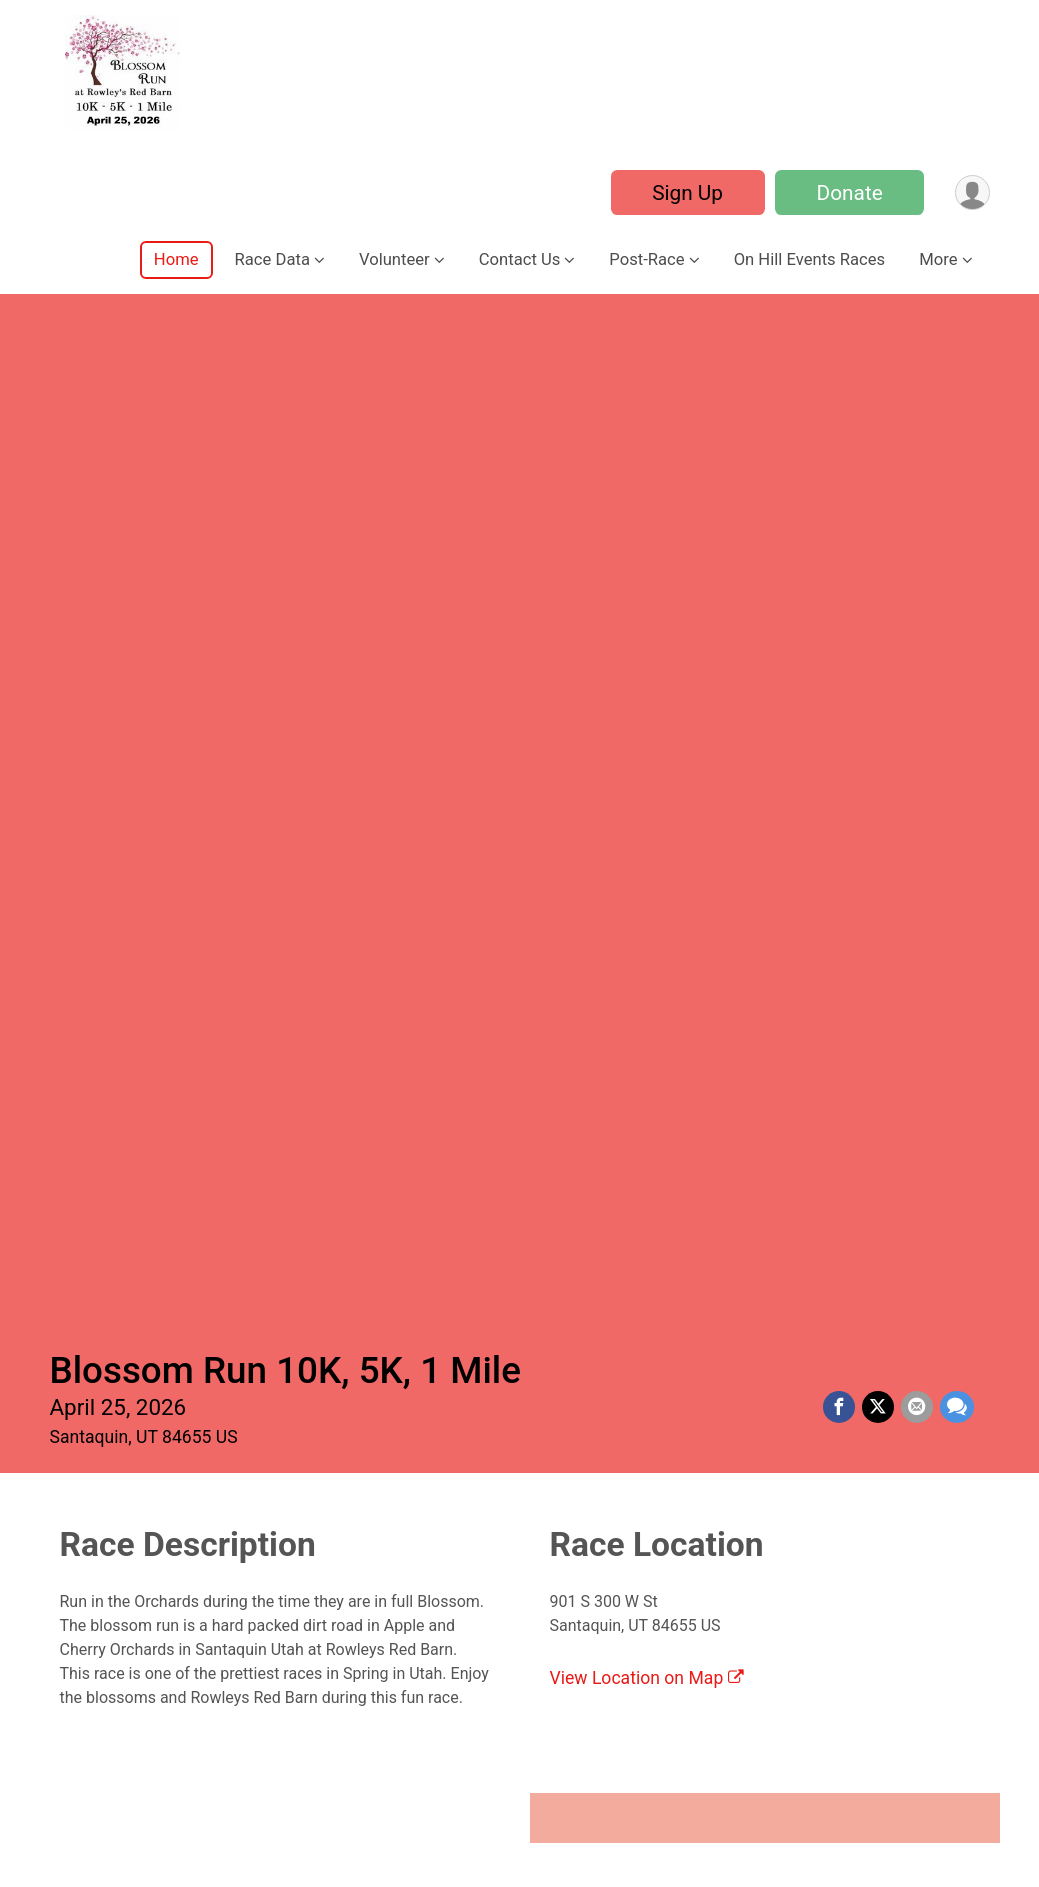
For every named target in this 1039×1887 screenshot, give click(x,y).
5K (519, 1004)
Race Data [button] (272, 259)
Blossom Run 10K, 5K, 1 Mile (285, 345)
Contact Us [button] (520, 259)
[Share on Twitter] (880, 383)
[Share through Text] (957, 383)
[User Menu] (971, 192)
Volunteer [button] (394, 259)
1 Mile (192, 1004)
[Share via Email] (918, 383)
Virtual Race (192, 1366)
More (938, 259)
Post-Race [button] (646, 259)
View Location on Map (647, 653)
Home (176, 259)
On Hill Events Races (810, 259)
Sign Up (685, 193)
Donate (847, 193)
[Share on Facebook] (842, 383)
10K (846, 1004)
